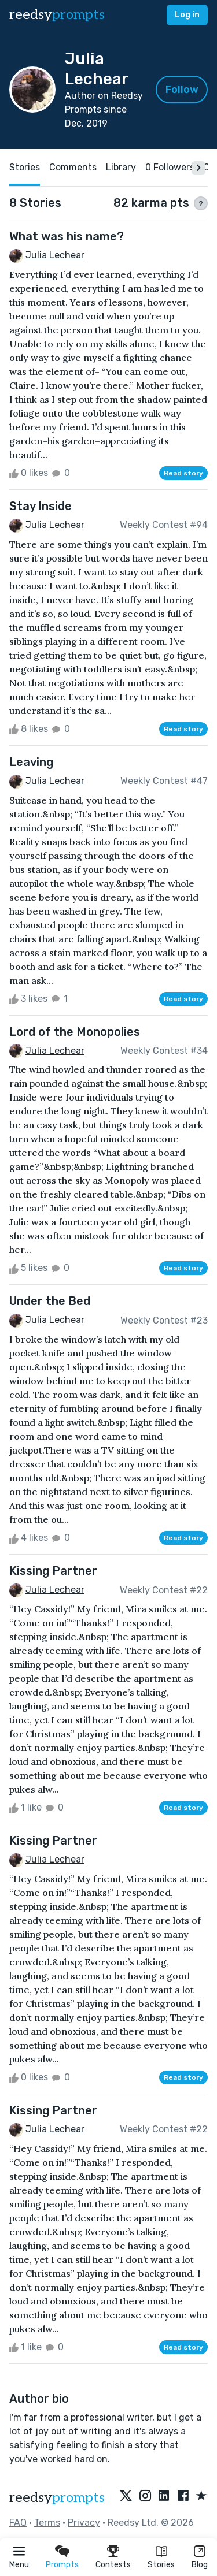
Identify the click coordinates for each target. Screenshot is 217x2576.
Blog (200, 2565)
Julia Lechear (54, 255)
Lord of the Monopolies (74, 1032)
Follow (181, 89)
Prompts (62, 2565)
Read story (183, 473)
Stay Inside (40, 506)
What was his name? (66, 236)
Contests (113, 2565)
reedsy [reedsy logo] (57, 14)
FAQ (18, 2522)
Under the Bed (49, 1301)
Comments (73, 167)
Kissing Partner (53, 1571)
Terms (47, 2522)
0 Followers (169, 167)
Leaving (31, 762)
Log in (187, 15)
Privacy (84, 2522)
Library (121, 167)
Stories (161, 2565)
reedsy (57, 2497)
